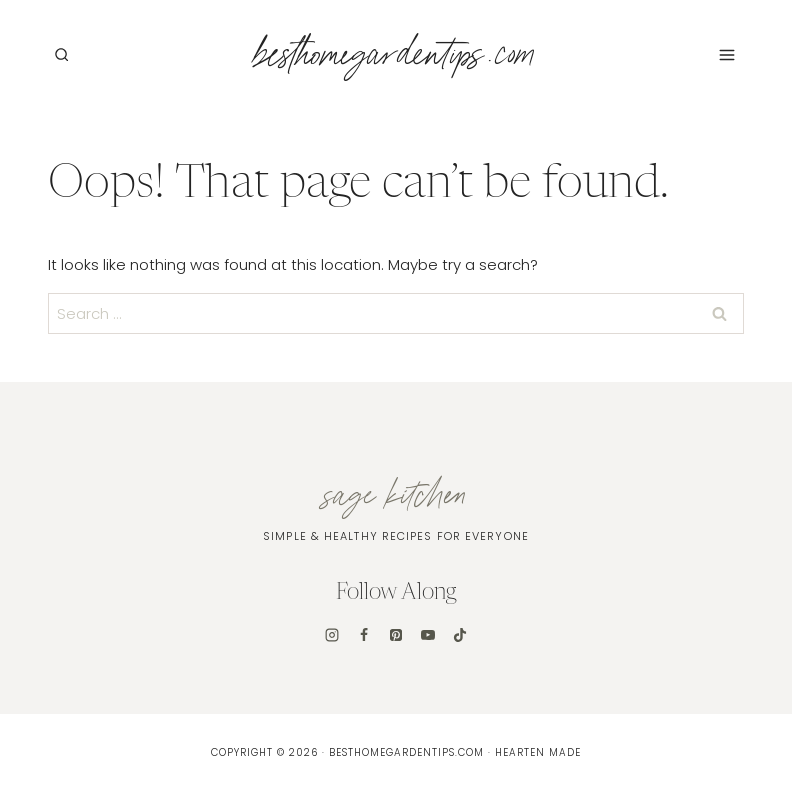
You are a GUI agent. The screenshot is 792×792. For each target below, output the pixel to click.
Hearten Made (538, 752)
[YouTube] (428, 635)
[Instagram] (332, 635)
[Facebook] (364, 635)
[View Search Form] (61, 55)
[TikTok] (460, 635)
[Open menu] (726, 54)
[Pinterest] (396, 635)
